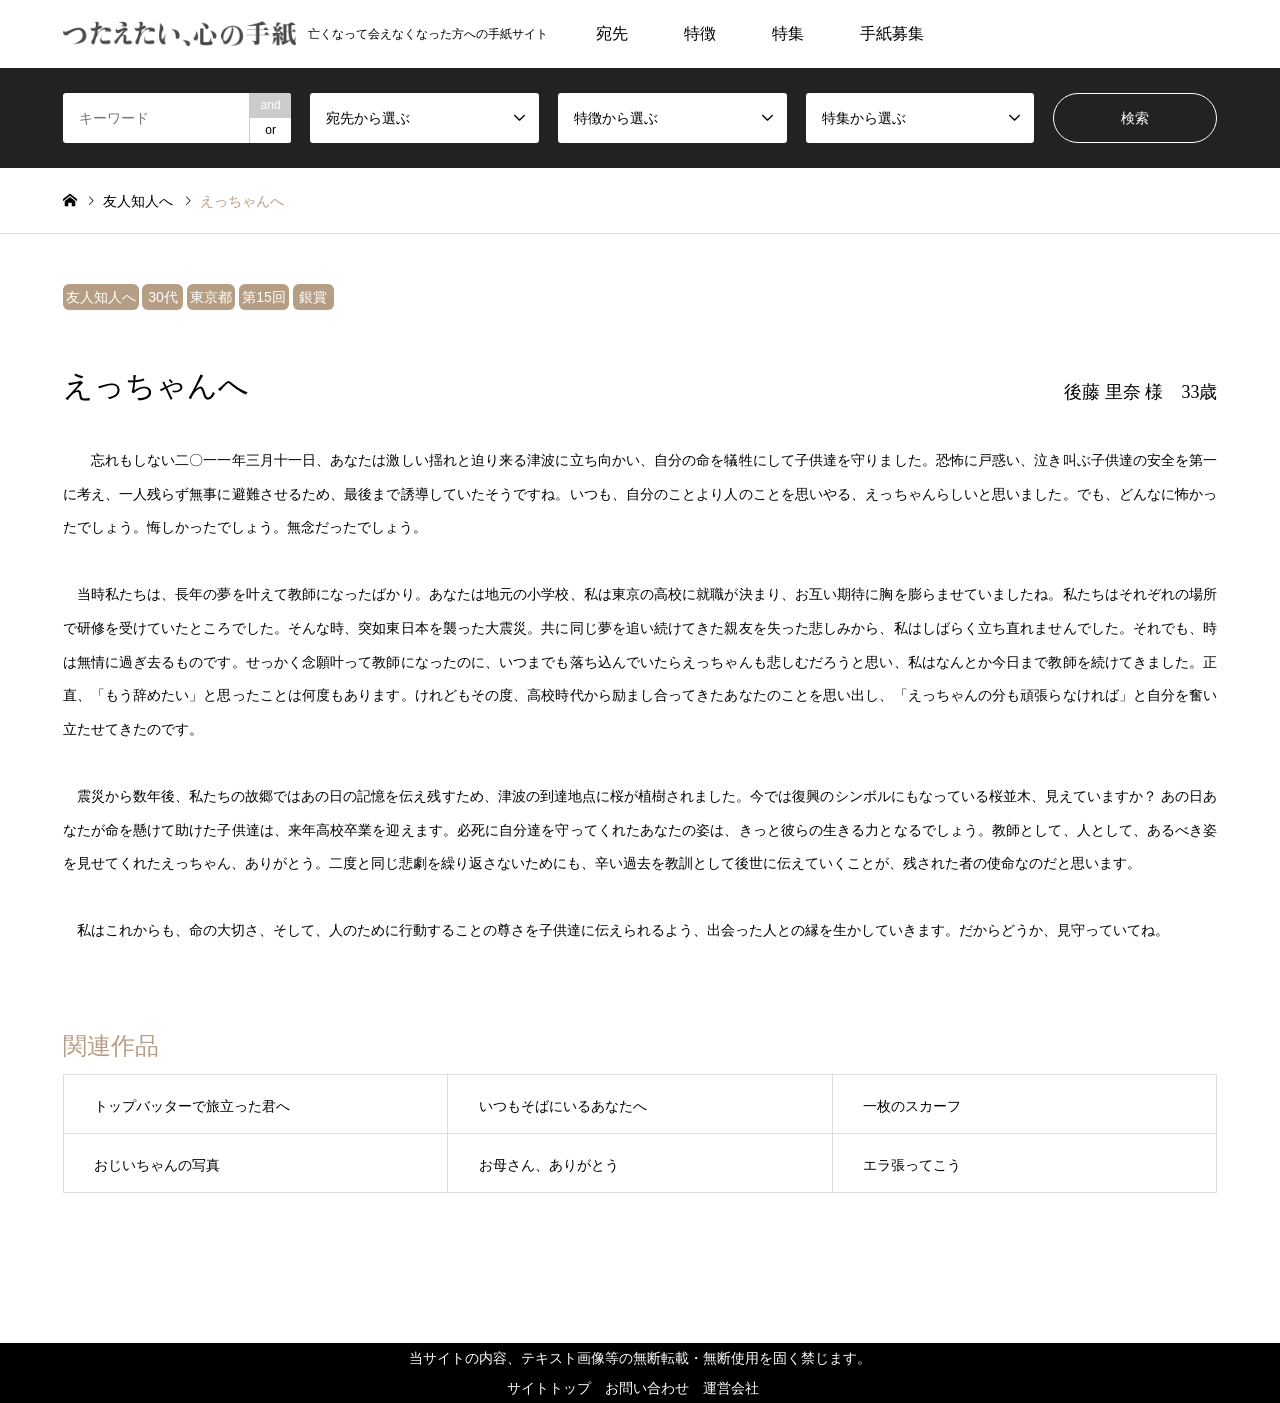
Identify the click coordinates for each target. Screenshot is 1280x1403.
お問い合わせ (647, 1388)
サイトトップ (549, 1388)
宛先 (612, 33)
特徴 (700, 33)
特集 (788, 33)
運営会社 (731, 1388)
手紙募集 (892, 33)
